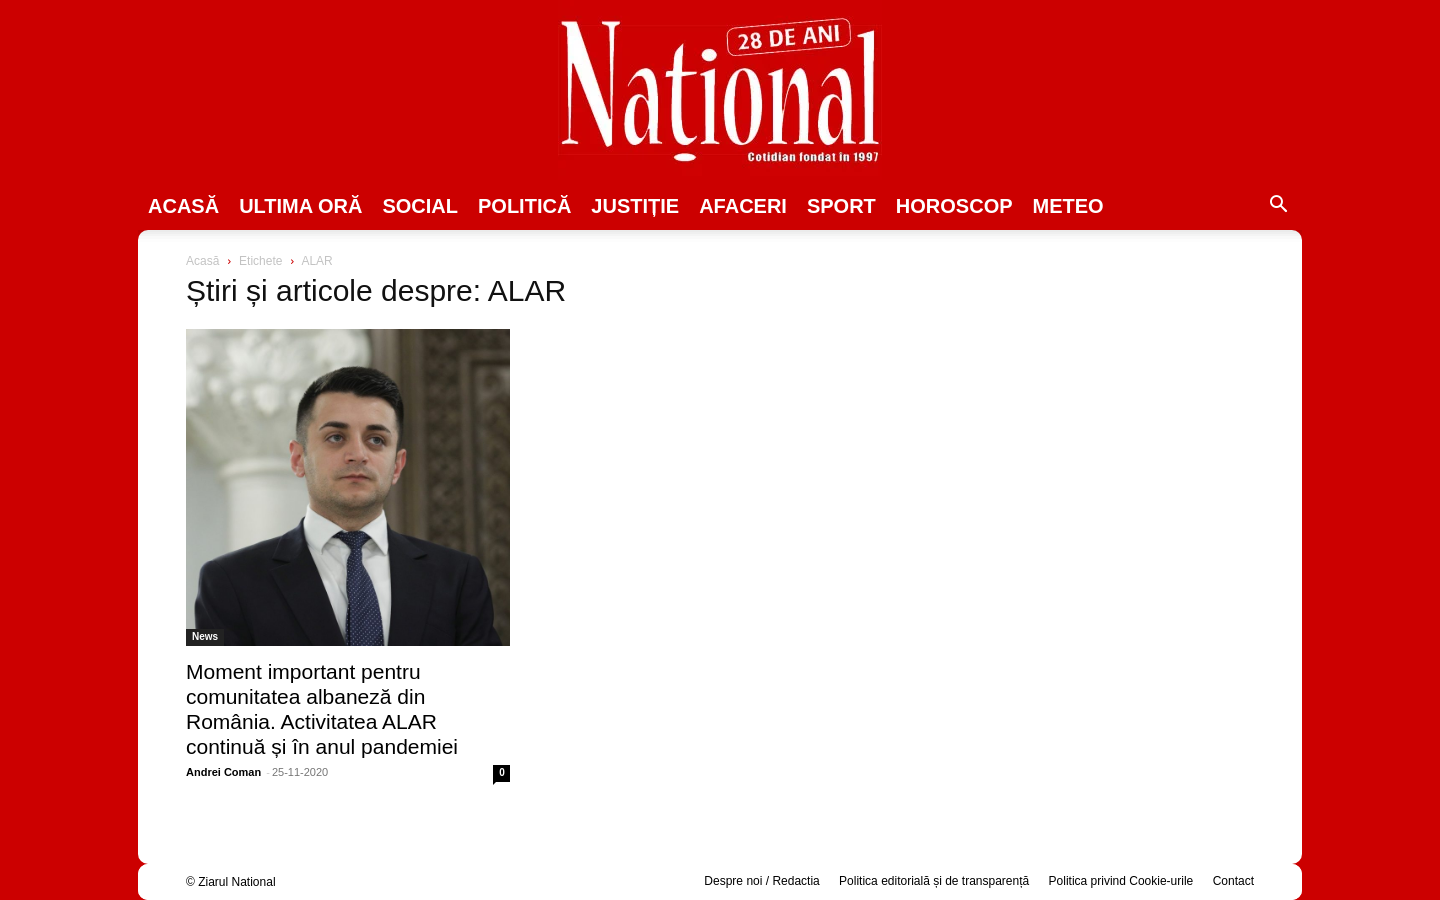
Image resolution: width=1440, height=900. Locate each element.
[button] (1278, 207)
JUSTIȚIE (635, 206)
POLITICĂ (524, 206)
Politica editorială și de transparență (934, 881)
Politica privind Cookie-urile (1121, 881)
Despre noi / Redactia (761, 881)
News (205, 636)
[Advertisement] (1092, 406)
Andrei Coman (223, 772)
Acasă (183, 206)
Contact (1233, 881)
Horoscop (954, 206)
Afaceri (743, 206)
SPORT (841, 206)
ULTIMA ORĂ (300, 206)
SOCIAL (420, 206)
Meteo (1068, 206)
